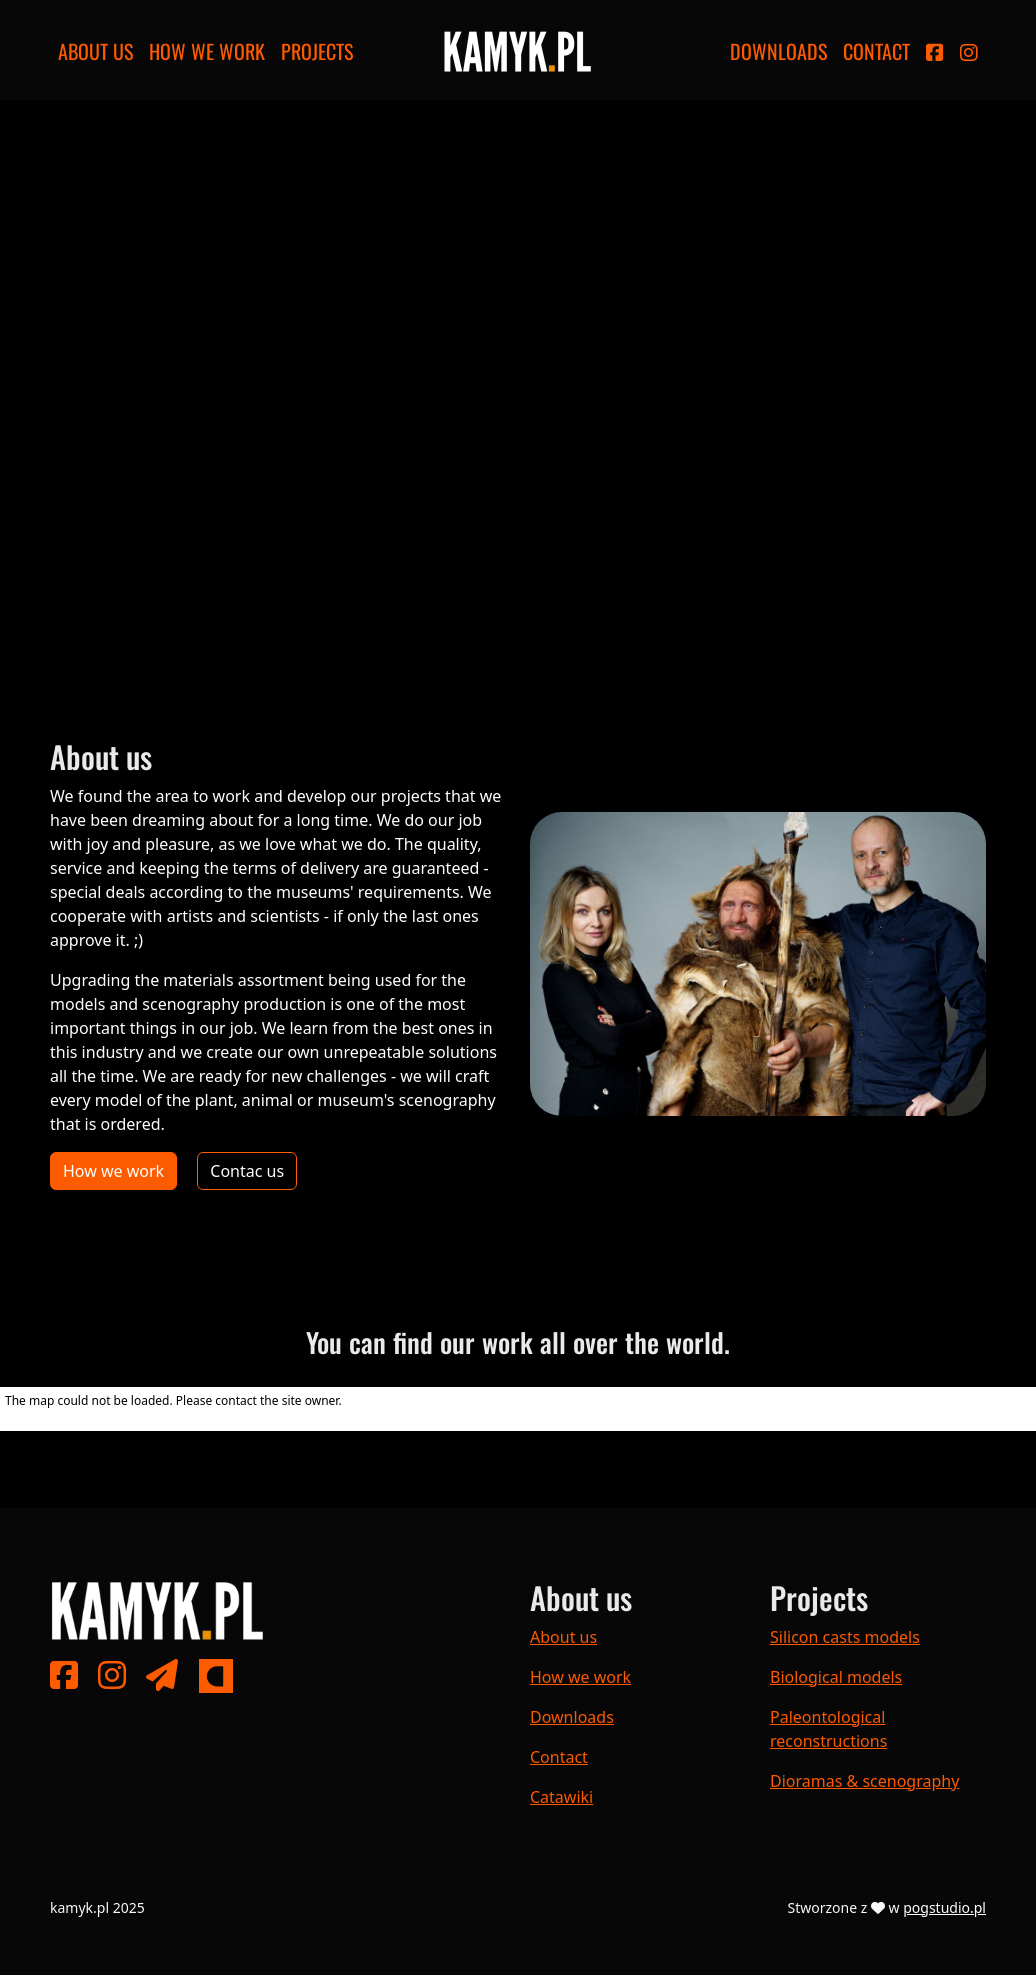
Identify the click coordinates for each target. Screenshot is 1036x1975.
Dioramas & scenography (864, 1781)
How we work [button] (113, 1171)
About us (95, 51)
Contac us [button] (247, 1171)
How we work (207, 51)
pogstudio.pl (944, 1907)
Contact (876, 51)
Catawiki (561, 1797)
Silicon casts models (845, 1637)
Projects (317, 51)
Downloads (778, 51)
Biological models (836, 1677)
